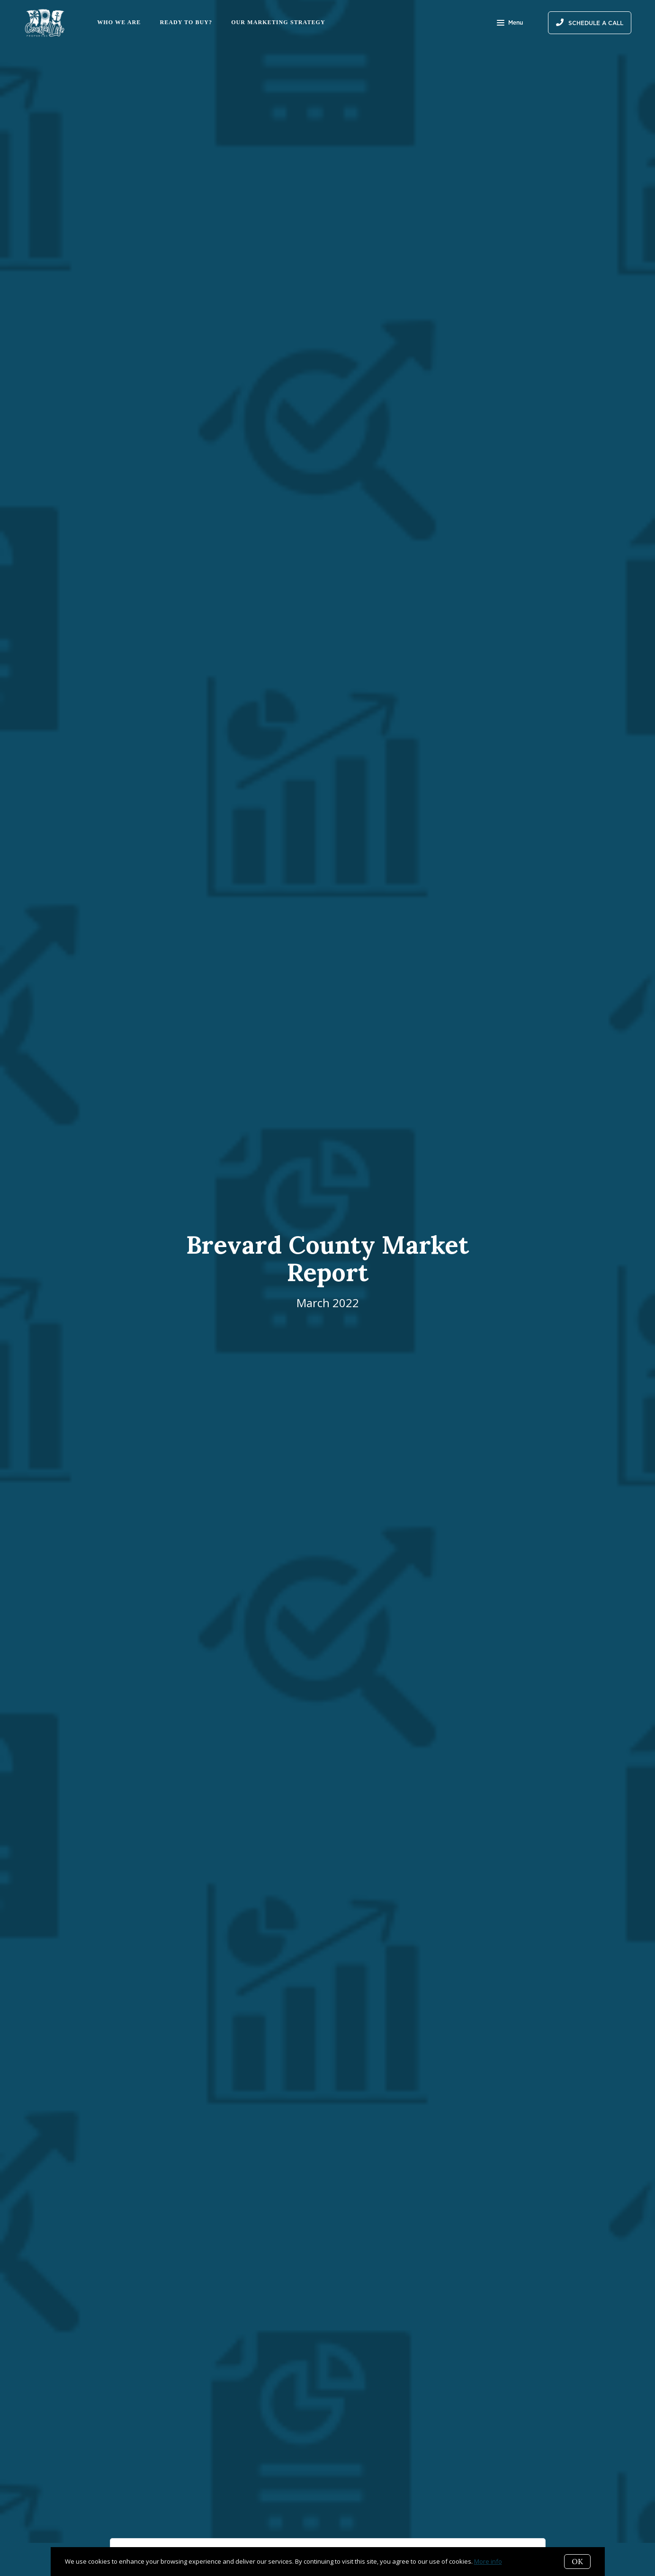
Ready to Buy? (186, 22)
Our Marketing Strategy (278, 22)
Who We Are (119, 22)
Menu (510, 23)
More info (488, 2561)
